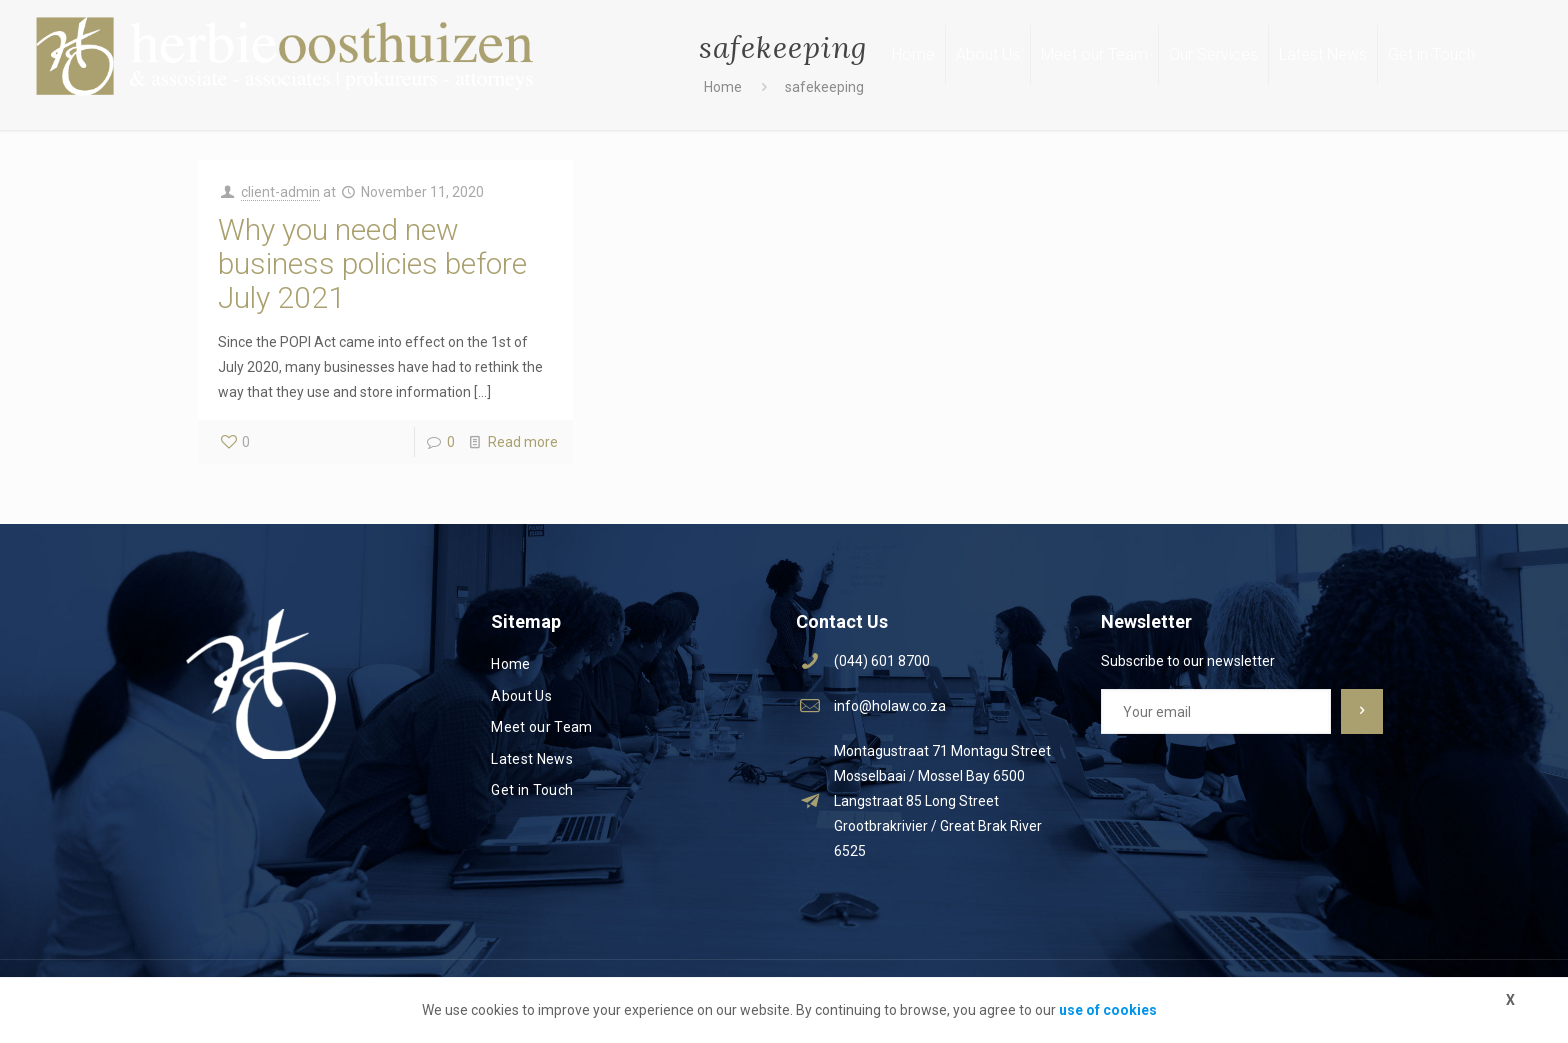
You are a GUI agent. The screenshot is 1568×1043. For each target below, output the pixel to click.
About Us (521, 696)
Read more (523, 442)
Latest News (532, 759)
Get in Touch (532, 790)
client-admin (280, 192)
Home (510, 664)
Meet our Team (542, 727)
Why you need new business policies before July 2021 (372, 263)
